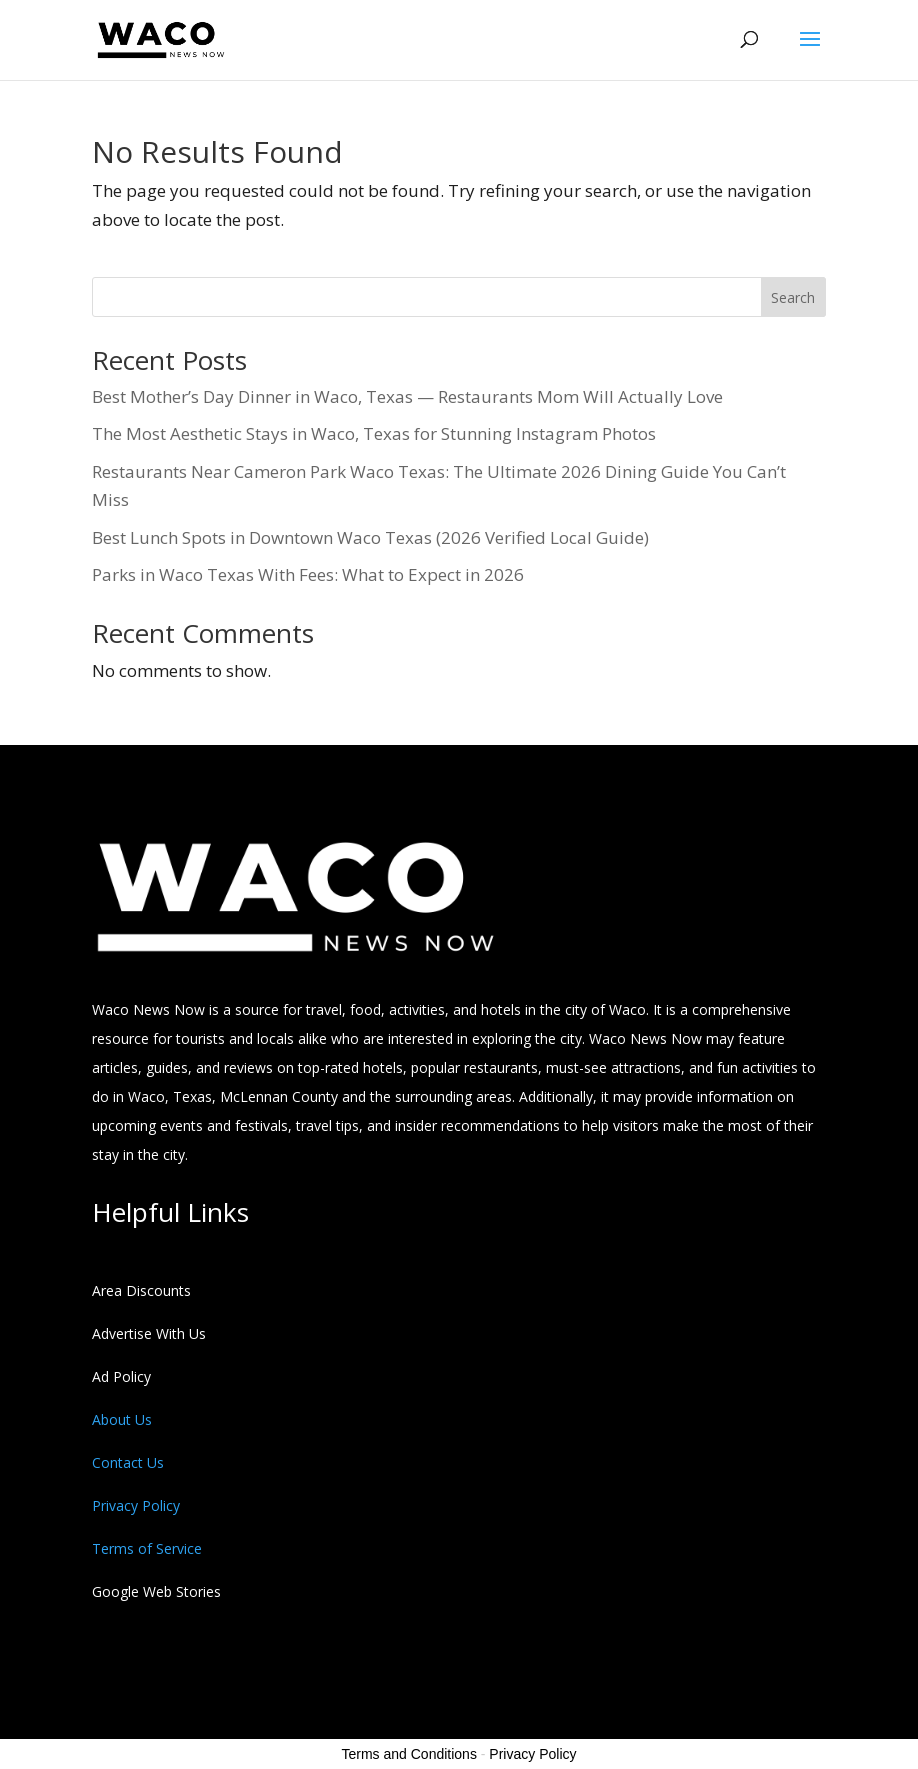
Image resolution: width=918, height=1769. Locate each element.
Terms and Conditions (409, 1754)
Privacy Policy (532, 1754)
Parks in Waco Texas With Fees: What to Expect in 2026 (308, 574)
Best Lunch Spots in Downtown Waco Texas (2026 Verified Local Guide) (370, 537)
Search (793, 297)
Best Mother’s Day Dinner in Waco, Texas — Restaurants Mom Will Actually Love (407, 396)
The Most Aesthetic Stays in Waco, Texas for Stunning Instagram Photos (374, 433)
